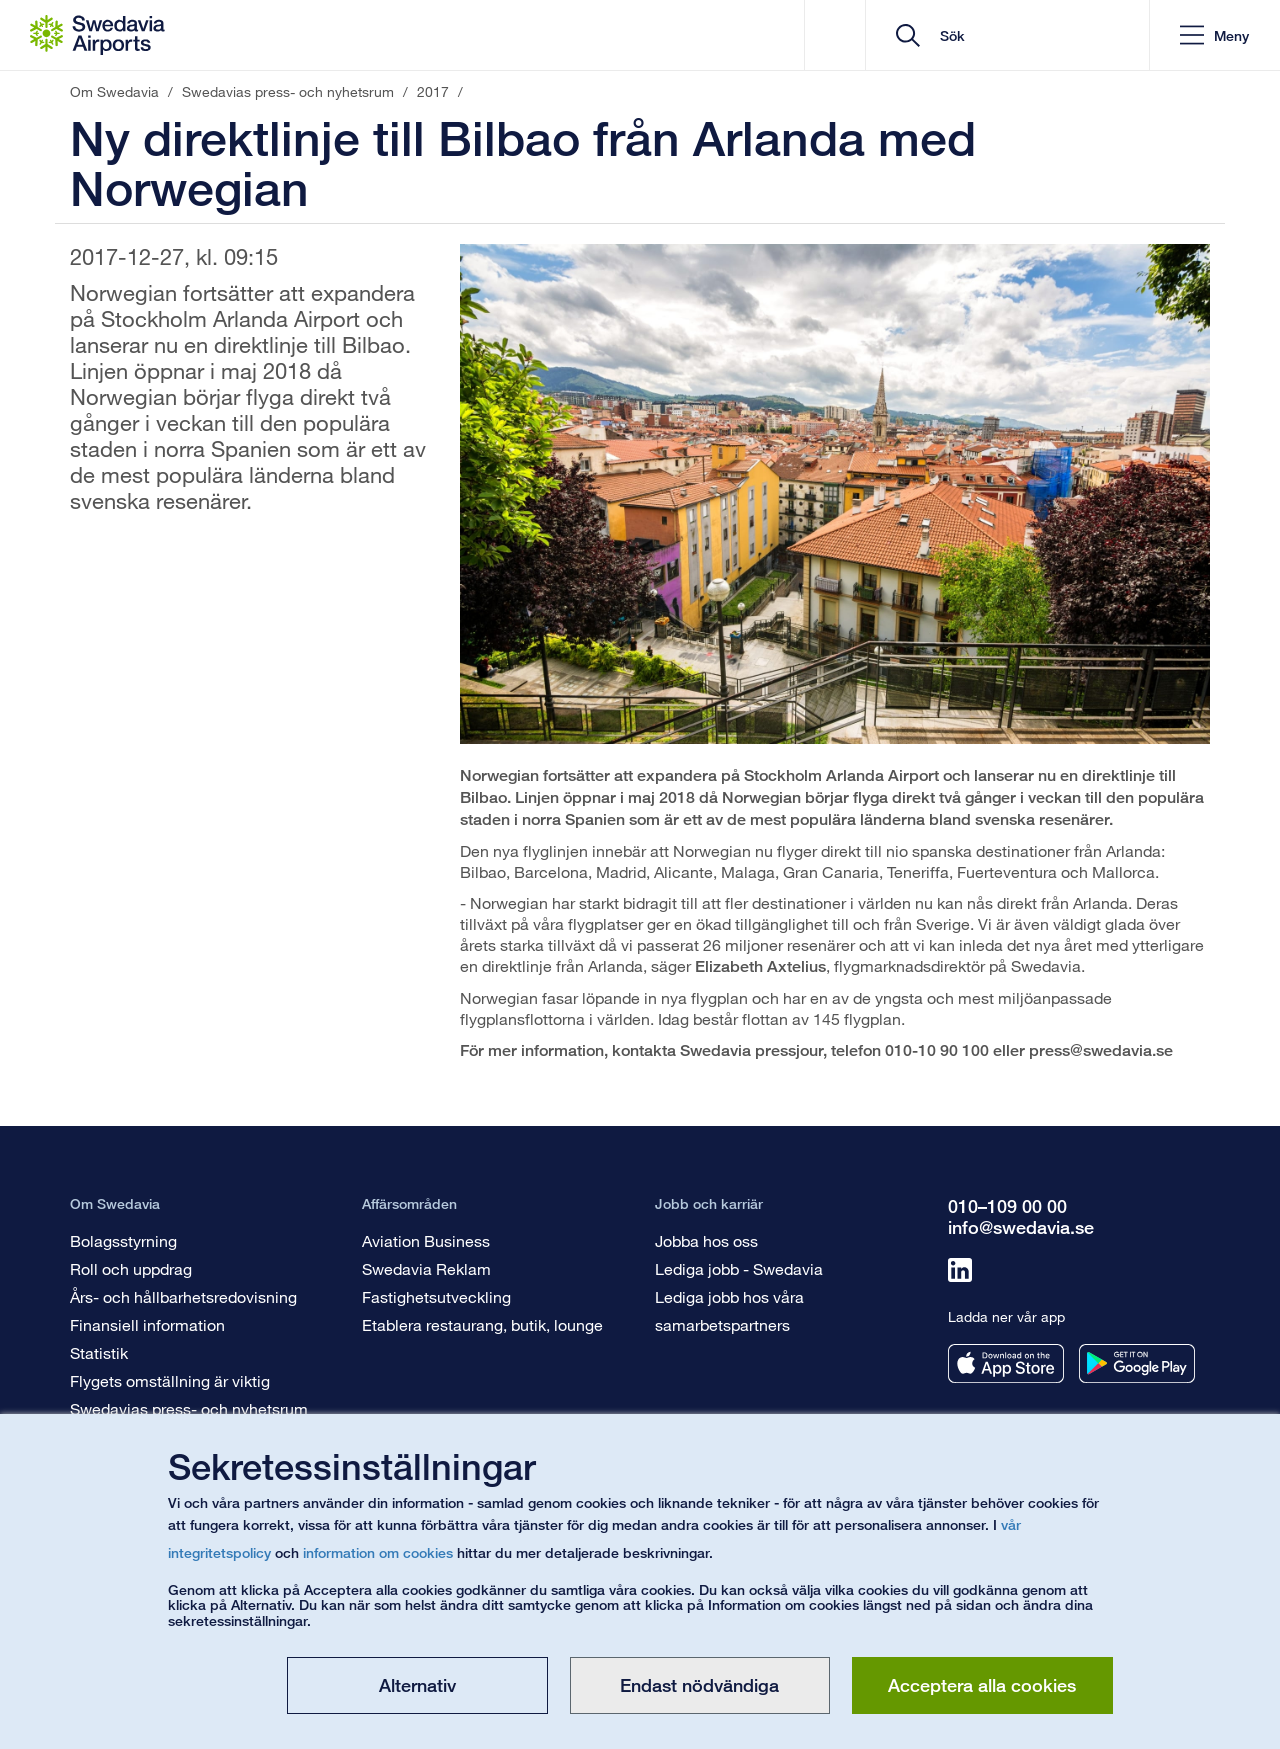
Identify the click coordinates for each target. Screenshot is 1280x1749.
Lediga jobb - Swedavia (739, 1268)
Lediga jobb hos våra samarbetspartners (729, 1310)
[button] (1214, 35)
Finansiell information (147, 1324)
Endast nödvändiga (699, 1685)
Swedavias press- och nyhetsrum (189, 1408)
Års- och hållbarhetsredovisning (183, 1296)
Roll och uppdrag (131, 1268)
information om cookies (378, 1552)
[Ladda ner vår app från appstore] (1006, 1363)
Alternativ (417, 1685)
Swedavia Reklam (426, 1268)
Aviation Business (426, 1240)
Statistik (99, 1352)
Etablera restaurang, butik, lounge (482, 1324)
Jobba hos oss (706, 1240)
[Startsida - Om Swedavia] (97, 35)
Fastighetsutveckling (436, 1296)
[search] (1014, 35)
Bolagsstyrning (123, 1240)
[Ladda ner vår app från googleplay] (1137, 1363)
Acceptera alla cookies (982, 1685)
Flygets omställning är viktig (170, 1380)
